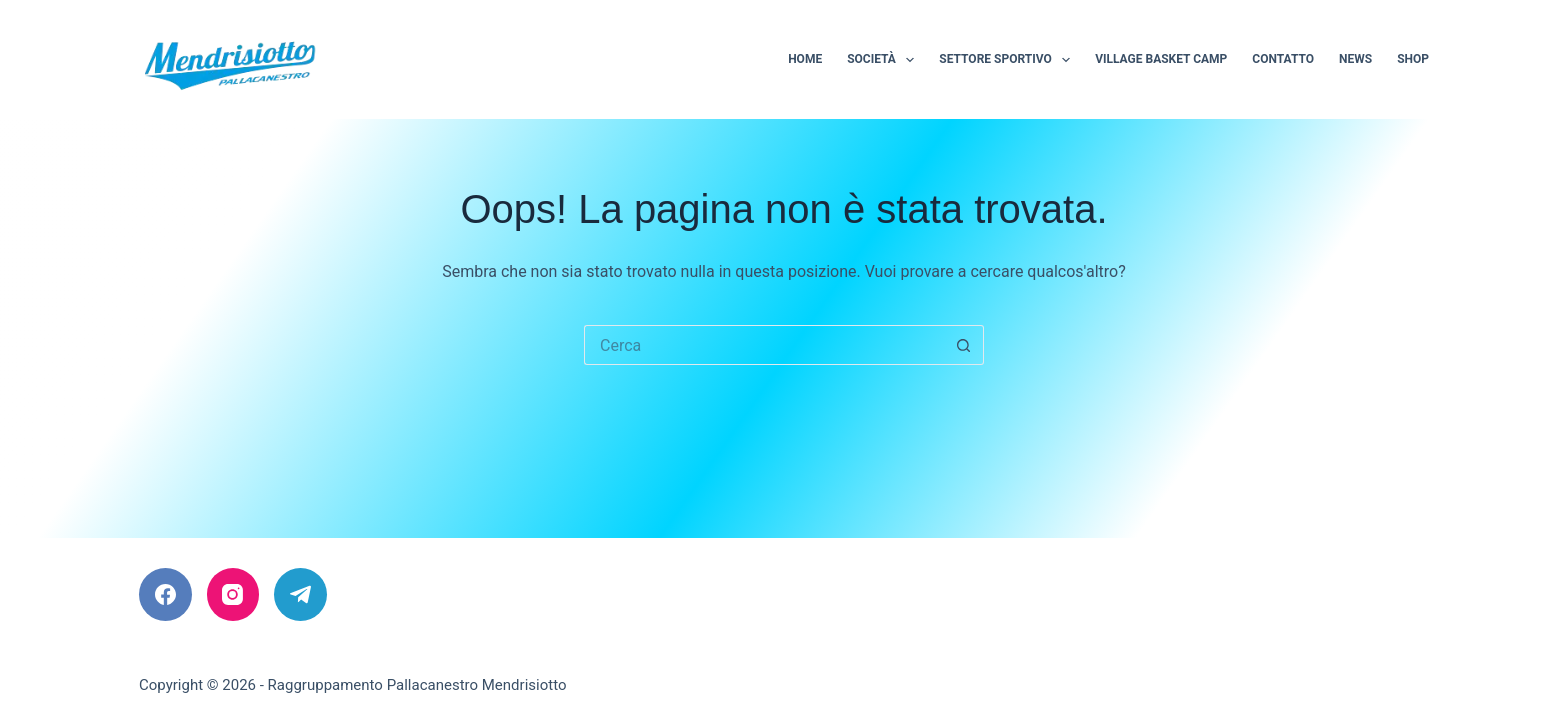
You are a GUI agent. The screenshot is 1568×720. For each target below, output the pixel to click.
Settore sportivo (1008, 60)
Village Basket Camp (1161, 59)
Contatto (1283, 59)
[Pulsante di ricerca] (964, 345)
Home (805, 59)
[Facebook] (165, 594)
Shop (1413, 59)
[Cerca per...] (764, 345)
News (1355, 59)
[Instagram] (233, 594)
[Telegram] (300, 594)
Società (884, 60)
